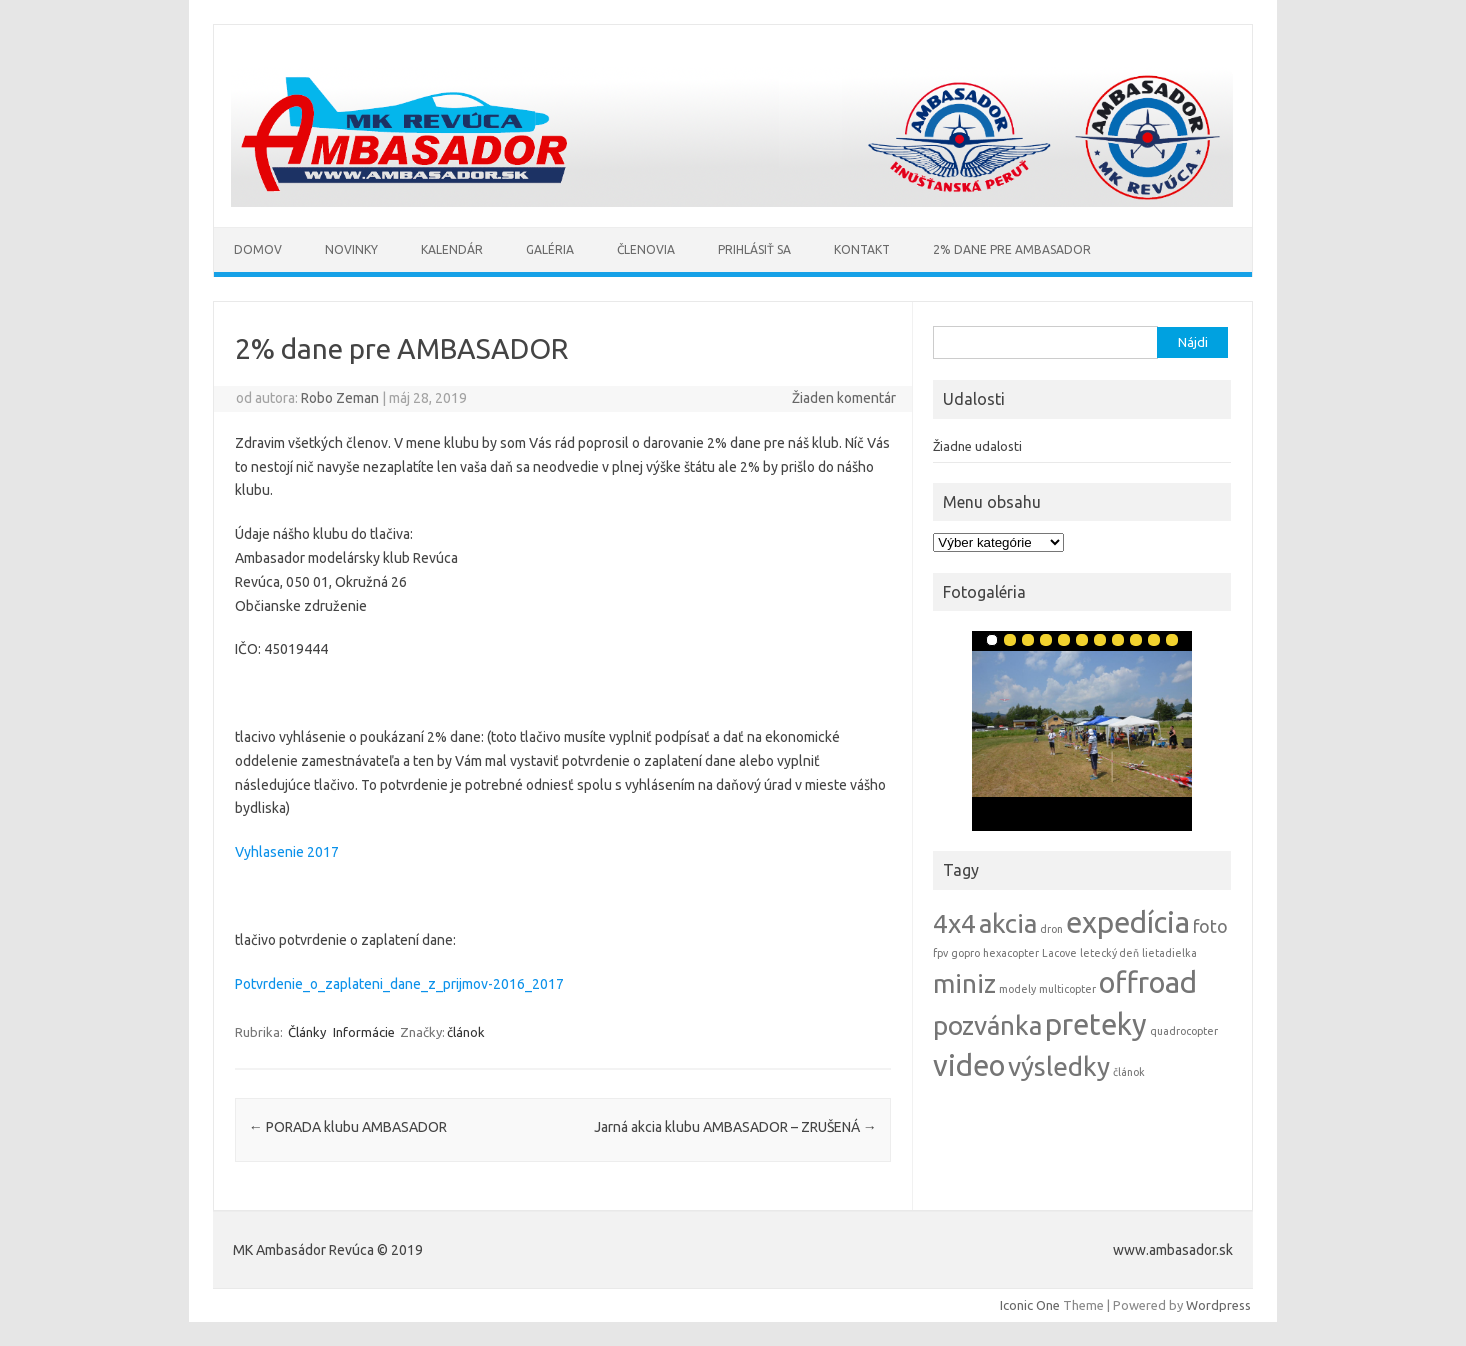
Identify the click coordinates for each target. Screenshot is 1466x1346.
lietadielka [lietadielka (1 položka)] (1169, 953)
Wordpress (1218, 1305)
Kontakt (862, 249)
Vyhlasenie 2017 (287, 852)
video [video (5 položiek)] (969, 1065)
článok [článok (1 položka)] (1129, 1072)
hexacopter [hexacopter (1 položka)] (1011, 953)
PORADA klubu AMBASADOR (348, 1127)
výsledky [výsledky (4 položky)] (1059, 1066)
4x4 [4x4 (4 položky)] (954, 923)
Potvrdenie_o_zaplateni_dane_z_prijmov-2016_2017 (399, 984)
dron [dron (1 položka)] (1051, 929)
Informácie (364, 1032)
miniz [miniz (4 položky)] (964, 983)
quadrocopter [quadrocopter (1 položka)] (1184, 1031)
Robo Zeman (340, 398)
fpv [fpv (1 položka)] (940, 953)
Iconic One (1030, 1305)
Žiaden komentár (844, 398)
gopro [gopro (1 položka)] (965, 953)
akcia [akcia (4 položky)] (1008, 923)
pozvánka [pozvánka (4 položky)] (987, 1025)
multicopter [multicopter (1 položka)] (1067, 989)
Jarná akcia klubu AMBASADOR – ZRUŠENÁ (735, 1127)
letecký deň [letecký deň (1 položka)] (1109, 953)
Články (307, 1032)
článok (466, 1032)
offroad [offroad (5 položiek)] (1148, 982)
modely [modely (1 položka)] (1017, 989)
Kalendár (452, 249)
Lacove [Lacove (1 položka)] (1059, 953)
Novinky (351, 249)
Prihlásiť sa (754, 249)
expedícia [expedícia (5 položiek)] (1128, 922)
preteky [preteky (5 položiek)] (1096, 1024)
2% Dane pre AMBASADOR (1012, 249)
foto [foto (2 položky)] (1210, 926)
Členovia (646, 249)
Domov (258, 249)
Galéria (550, 249)
